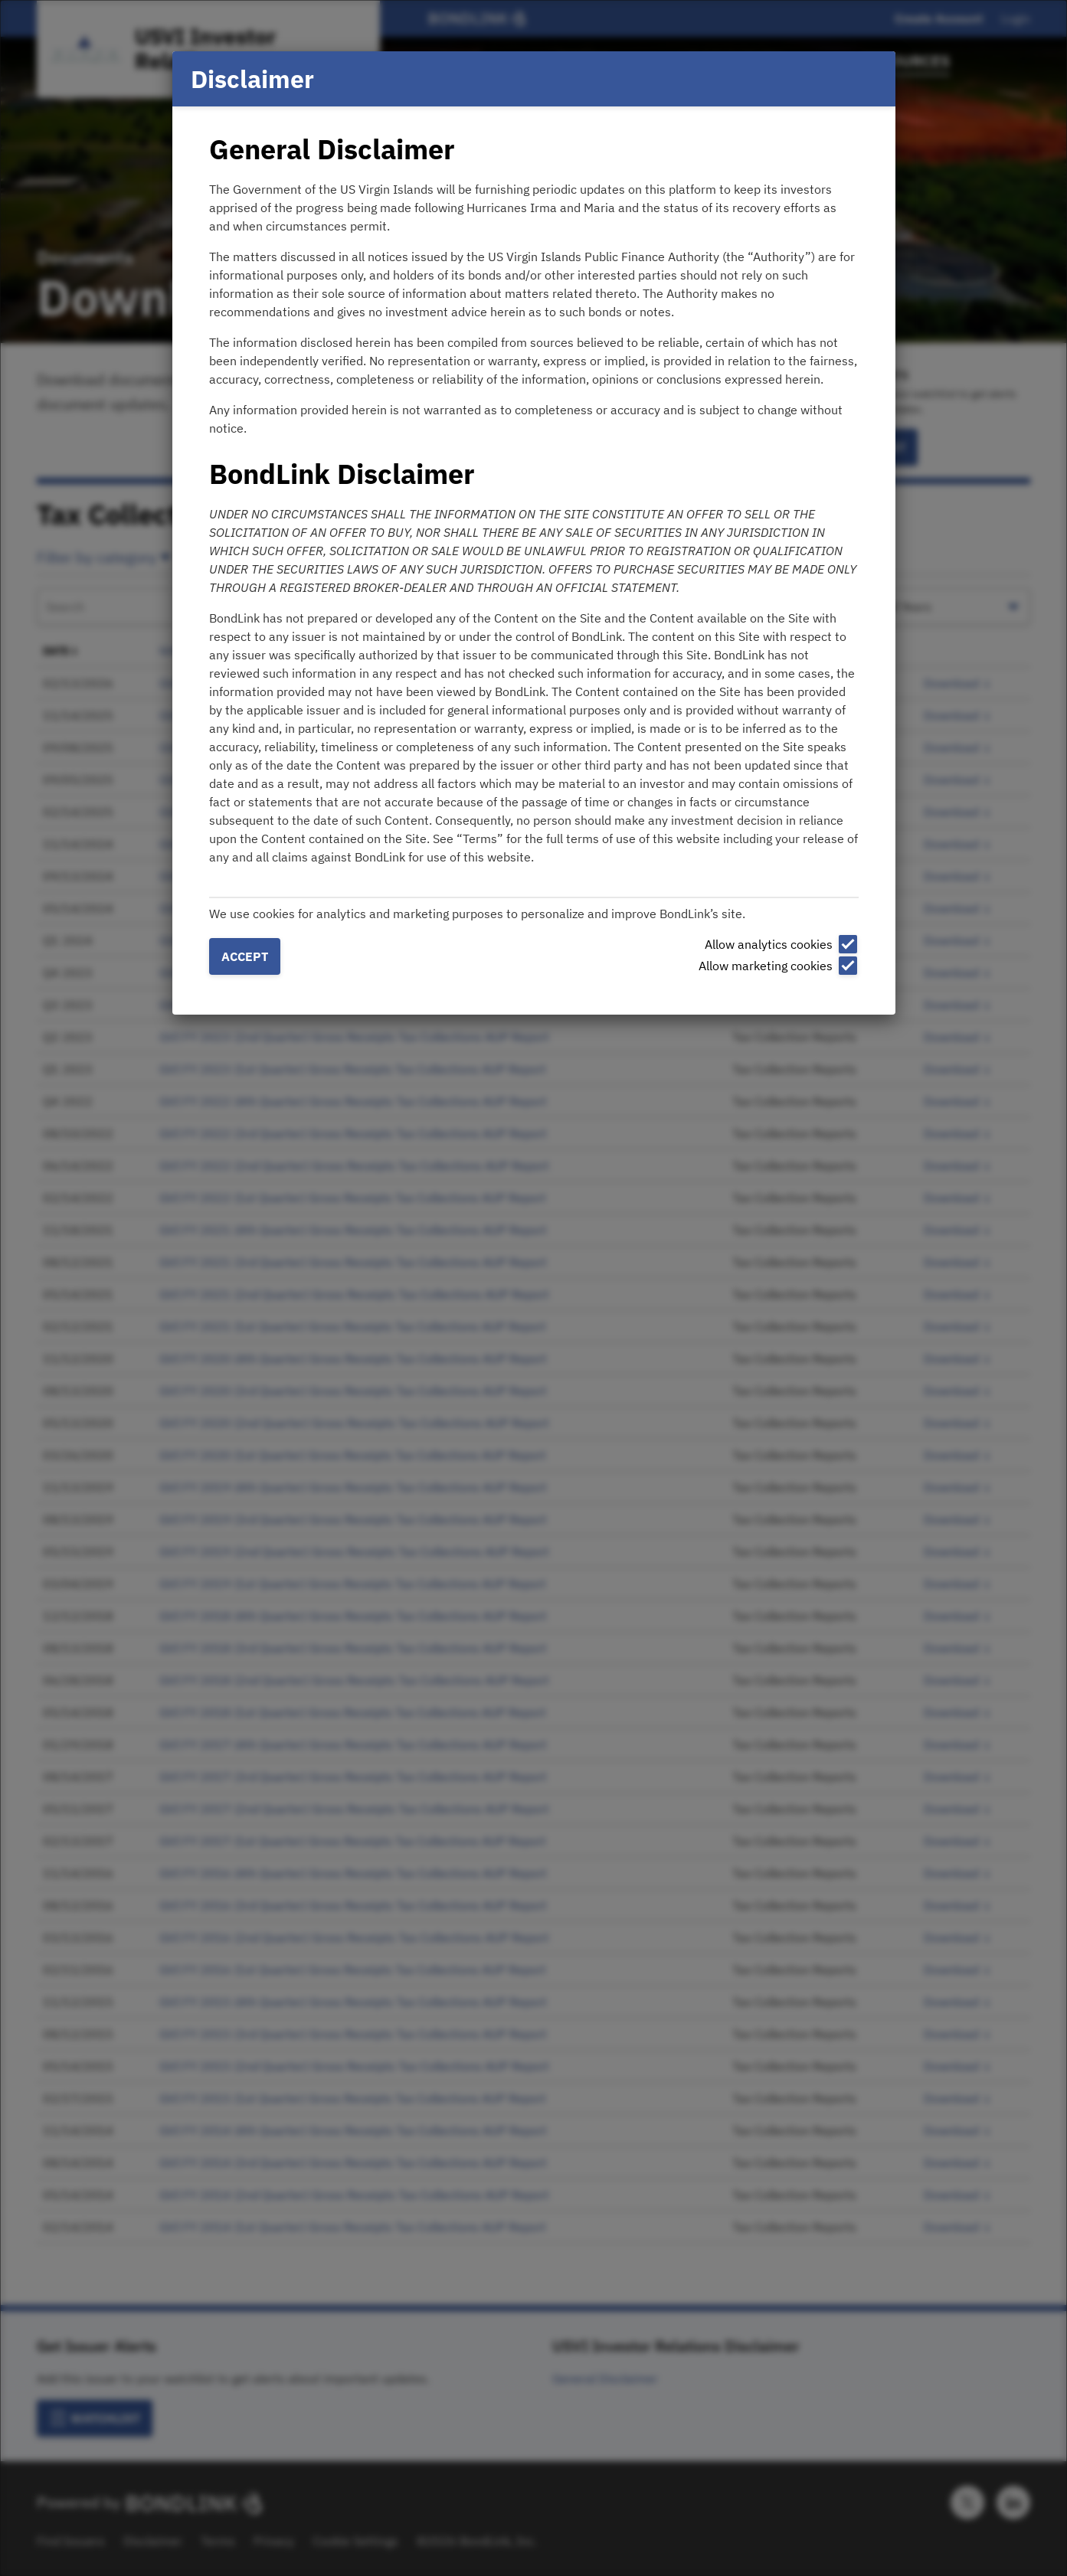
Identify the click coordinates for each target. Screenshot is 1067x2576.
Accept (244, 956)
